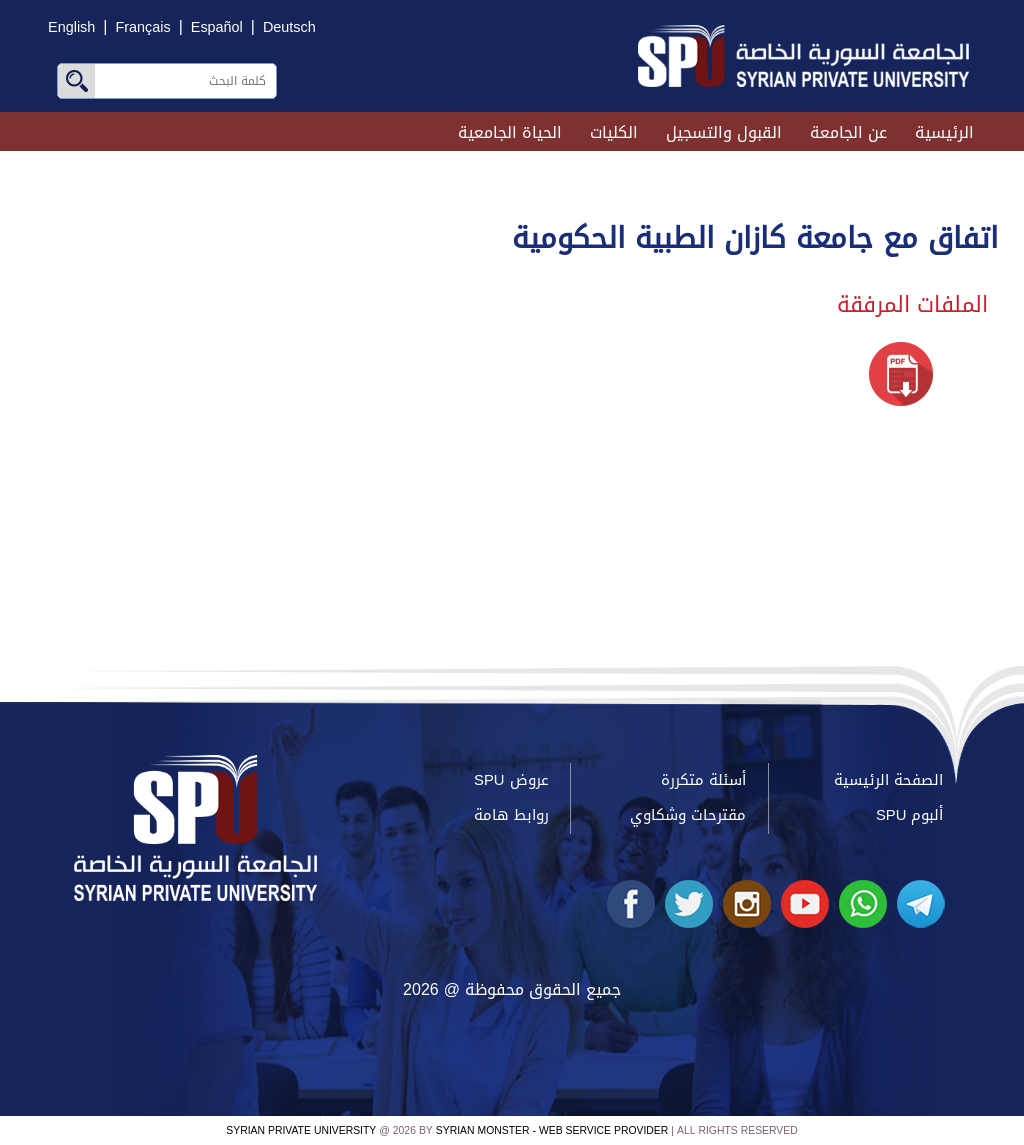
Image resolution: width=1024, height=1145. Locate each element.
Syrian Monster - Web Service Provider (552, 1130)
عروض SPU (511, 780)
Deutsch (289, 27)
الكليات (614, 132)
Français (142, 27)
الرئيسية (944, 132)
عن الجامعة (848, 132)
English (71, 27)
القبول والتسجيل (724, 132)
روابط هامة (511, 815)
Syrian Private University (301, 1130)
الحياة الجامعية (510, 132)
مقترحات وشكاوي (688, 815)
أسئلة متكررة (703, 780)
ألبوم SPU (909, 815)
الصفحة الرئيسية (888, 780)
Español (217, 27)
